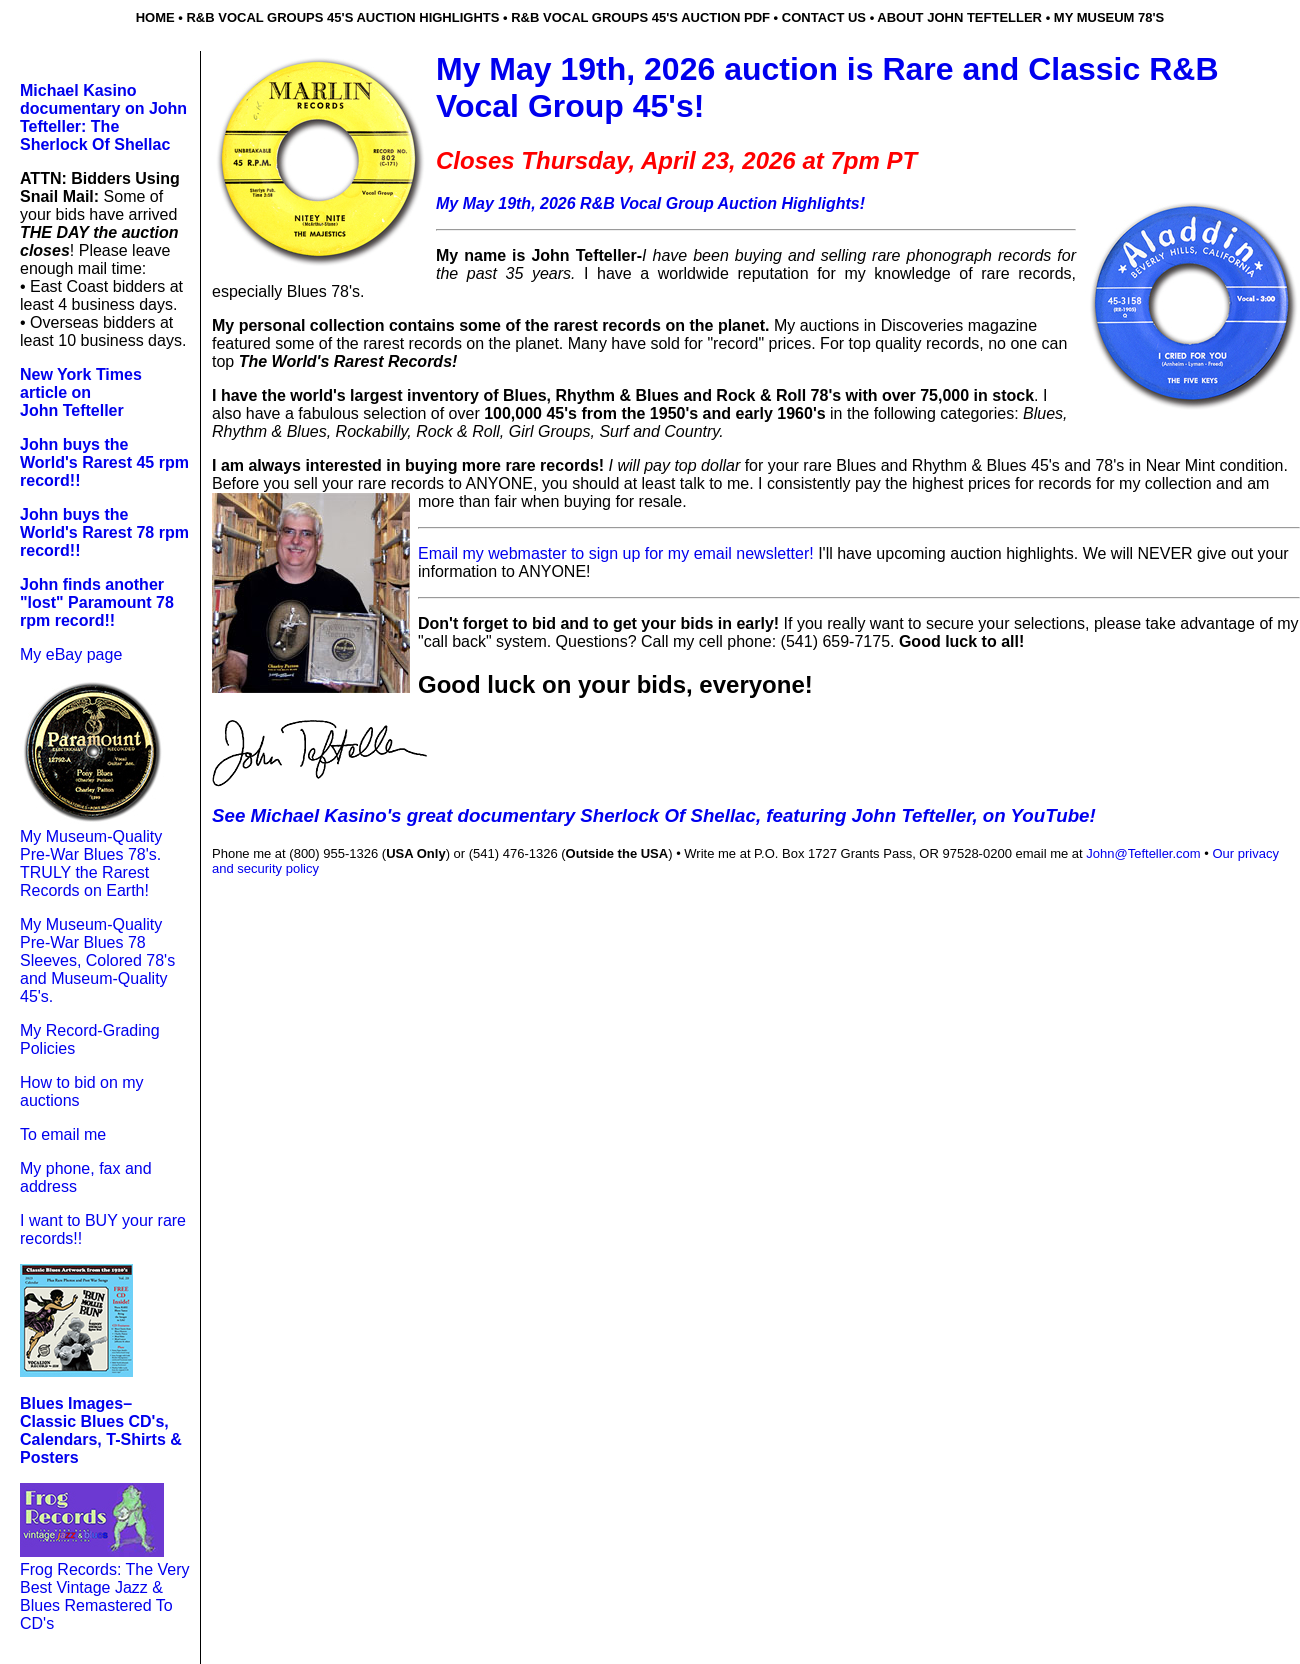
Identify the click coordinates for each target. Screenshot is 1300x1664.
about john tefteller (959, 17)
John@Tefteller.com (1143, 853)
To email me (63, 1134)
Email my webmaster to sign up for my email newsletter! (618, 553)
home (155, 17)
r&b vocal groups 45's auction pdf (640, 17)
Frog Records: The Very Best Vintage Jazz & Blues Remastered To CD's (105, 1596)
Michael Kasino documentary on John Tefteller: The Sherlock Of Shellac (103, 117)
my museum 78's (1109, 17)
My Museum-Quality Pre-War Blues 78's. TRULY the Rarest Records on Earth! (91, 863)
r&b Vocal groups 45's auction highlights (342, 17)
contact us (824, 17)
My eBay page (71, 654)
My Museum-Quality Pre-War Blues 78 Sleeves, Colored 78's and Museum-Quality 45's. (97, 960)
